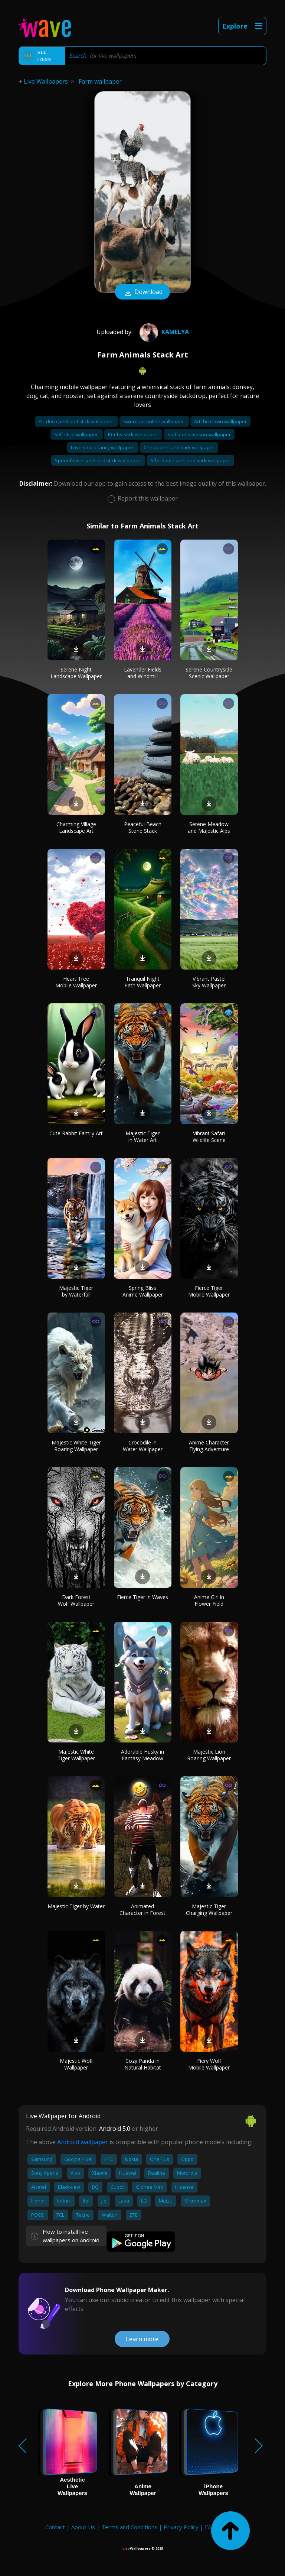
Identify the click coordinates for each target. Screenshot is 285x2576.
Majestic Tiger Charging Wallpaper (209, 1909)
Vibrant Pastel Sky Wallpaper (209, 982)
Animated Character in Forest (142, 1909)
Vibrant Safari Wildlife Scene (209, 1136)
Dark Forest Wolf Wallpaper (76, 1600)
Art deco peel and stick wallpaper (76, 421)
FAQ (210, 2527)
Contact (55, 2527)
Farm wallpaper (100, 81)
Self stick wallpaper (76, 434)
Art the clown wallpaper (220, 421)
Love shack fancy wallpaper (103, 447)
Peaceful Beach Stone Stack (142, 827)
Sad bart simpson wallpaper (199, 434)
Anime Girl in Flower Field (209, 1600)
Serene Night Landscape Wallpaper (76, 673)
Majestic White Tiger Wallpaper (76, 1755)
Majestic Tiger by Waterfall (76, 1291)
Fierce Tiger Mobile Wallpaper (209, 1291)
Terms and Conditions (129, 2527)
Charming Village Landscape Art (76, 827)
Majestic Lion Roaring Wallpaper (209, 1755)
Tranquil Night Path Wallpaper (142, 982)
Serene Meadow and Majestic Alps (209, 827)
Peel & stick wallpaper (133, 434)
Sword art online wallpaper (154, 421)
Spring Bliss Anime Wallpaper (142, 1291)
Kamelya (163, 332)
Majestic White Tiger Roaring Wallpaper (76, 1446)
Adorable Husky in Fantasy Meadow (142, 1755)
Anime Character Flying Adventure (209, 1446)
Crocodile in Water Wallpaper (143, 1446)
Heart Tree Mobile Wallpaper (76, 982)
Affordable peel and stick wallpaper (190, 460)
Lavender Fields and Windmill (142, 673)
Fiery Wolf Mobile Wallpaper (209, 2064)
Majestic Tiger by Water (76, 1906)
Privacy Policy (181, 2527)
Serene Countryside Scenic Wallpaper (209, 673)
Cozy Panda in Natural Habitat (142, 2064)
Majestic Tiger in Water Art (142, 1136)
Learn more (142, 2339)
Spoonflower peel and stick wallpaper (98, 460)
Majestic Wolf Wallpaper (76, 2064)
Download (142, 292)
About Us (83, 2527)
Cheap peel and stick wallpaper (179, 447)
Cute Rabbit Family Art (76, 1133)
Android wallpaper (82, 2142)
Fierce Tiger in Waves (142, 1597)
